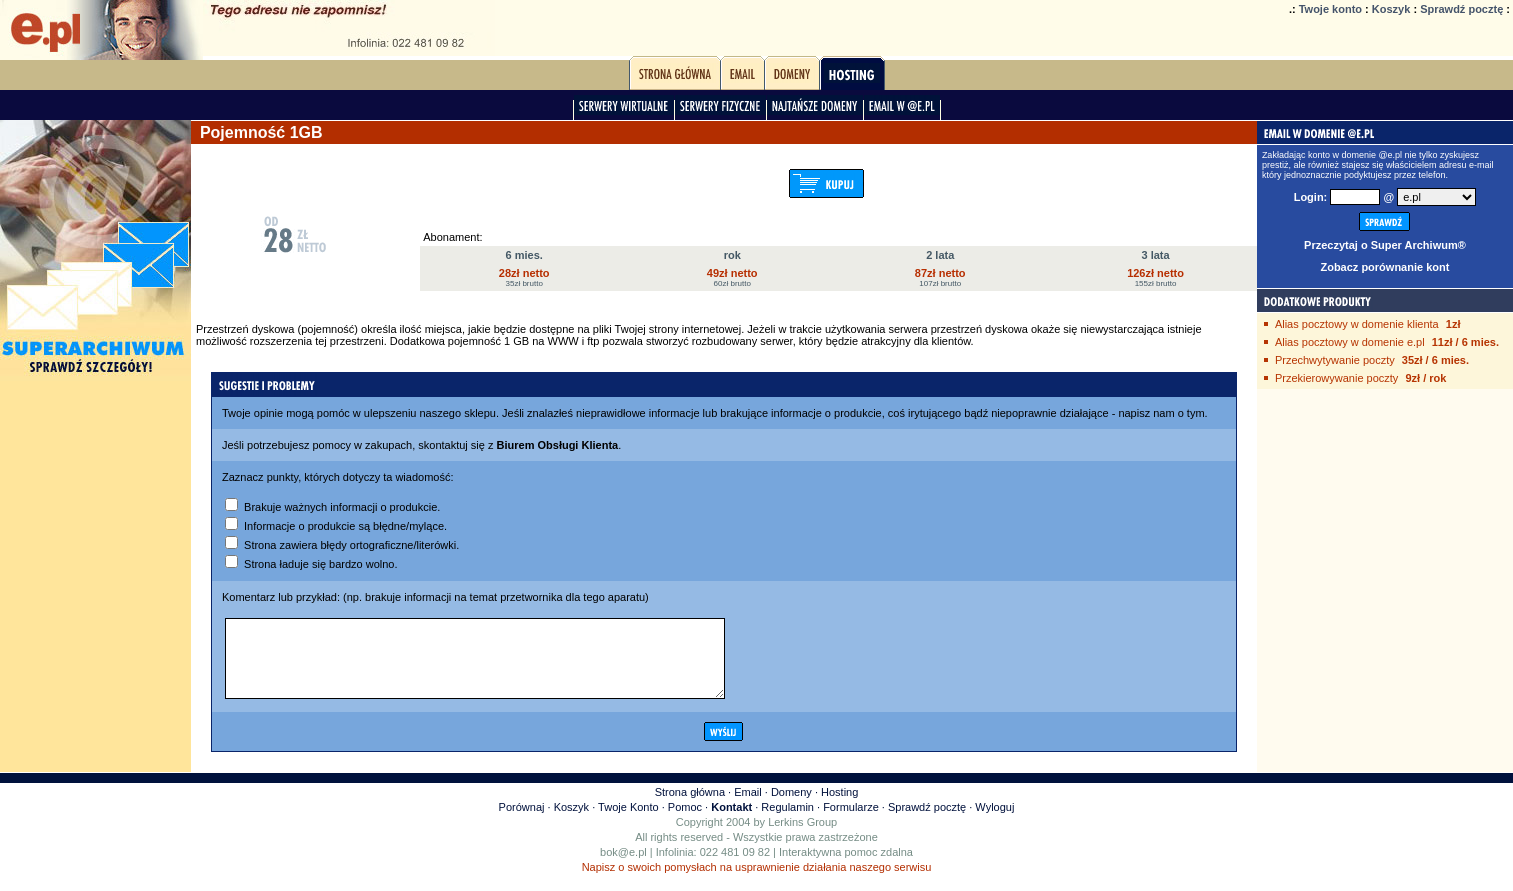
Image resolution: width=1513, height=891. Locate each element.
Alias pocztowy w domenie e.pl (1350, 342)
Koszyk (1391, 9)
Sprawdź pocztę (1461, 9)
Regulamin (787, 822)
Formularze (851, 822)
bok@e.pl (623, 867)
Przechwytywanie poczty (1335, 360)
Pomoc (685, 822)
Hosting (839, 807)
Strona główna (690, 807)
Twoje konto (1330, 9)
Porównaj (522, 822)
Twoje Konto (628, 822)
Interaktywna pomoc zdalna (846, 867)
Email (748, 807)
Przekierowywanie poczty (1337, 378)
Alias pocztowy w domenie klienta (1357, 324)
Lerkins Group (802, 837)
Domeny (791, 807)
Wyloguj (994, 822)
